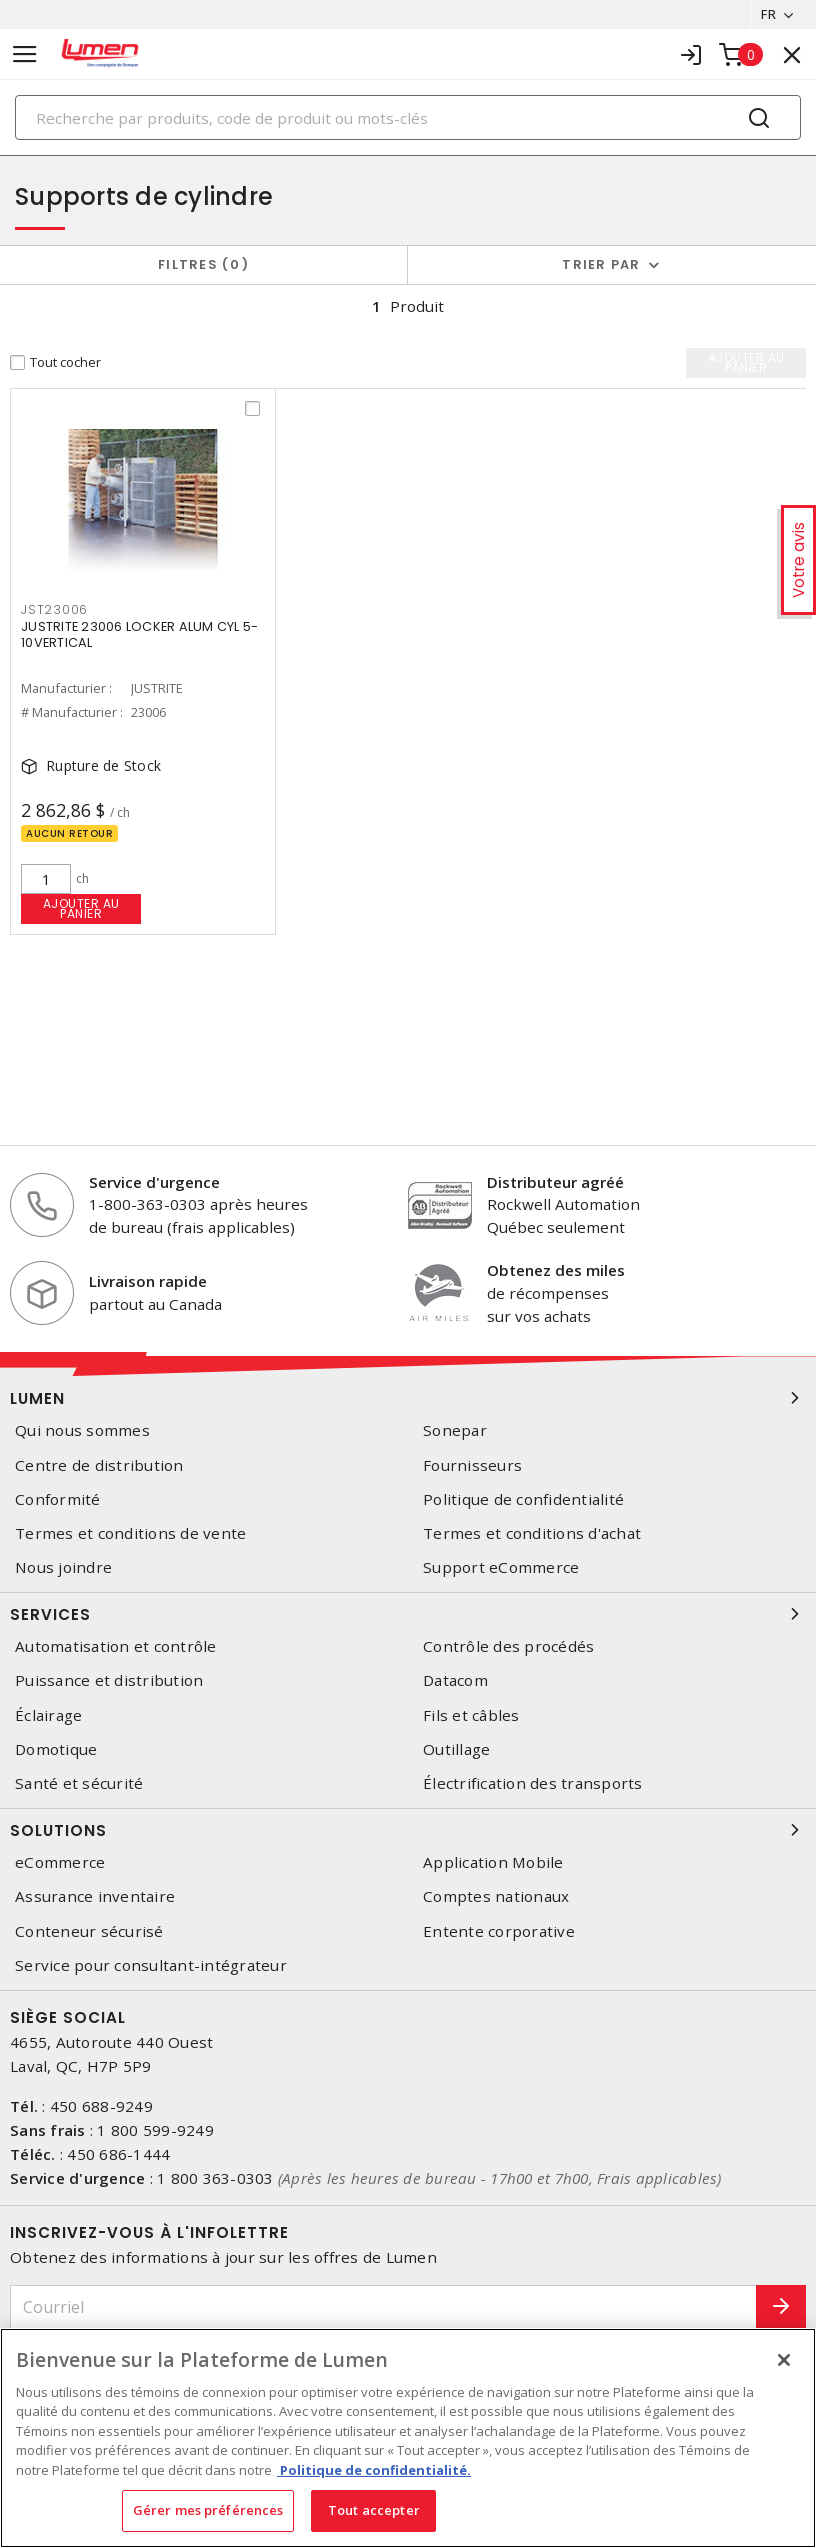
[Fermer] (784, 2360)
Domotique (56, 1749)
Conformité (58, 1499)
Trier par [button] (601, 264)
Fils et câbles (471, 1715)
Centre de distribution (99, 1465)
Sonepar (455, 1430)
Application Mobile (493, 1862)
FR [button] (768, 14)
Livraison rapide (148, 1281)
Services (408, 1614)
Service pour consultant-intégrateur (151, 1965)
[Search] (408, 117)
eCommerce (60, 1862)
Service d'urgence (154, 1182)
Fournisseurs (472, 1465)
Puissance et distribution (109, 1680)
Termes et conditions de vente (130, 1533)
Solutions (408, 1830)
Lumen (408, 1398)
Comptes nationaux (496, 1896)
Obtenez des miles (556, 1270)
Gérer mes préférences (208, 2510)
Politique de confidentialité (523, 1499)
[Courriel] (383, 2307)
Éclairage (48, 1715)
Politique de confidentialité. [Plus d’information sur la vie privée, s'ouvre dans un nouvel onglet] (374, 2470)
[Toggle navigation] (25, 54)
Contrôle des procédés (508, 1646)
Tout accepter (374, 2510)
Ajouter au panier (81, 908)
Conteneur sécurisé (89, 1931)
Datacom (455, 1680)
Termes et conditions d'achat (532, 1533)
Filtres (203, 264)
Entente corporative (499, 1931)
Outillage (456, 1749)
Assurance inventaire (95, 1896)
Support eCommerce (501, 1567)
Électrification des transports (533, 1783)
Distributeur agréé (555, 1182)
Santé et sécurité (79, 1783)
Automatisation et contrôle (116, 1646)
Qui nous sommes (82, 1430)
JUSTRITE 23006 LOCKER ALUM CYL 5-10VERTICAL (139, 634)
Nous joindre (63, 1567)
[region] (408, 2438)
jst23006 (54, 609)
